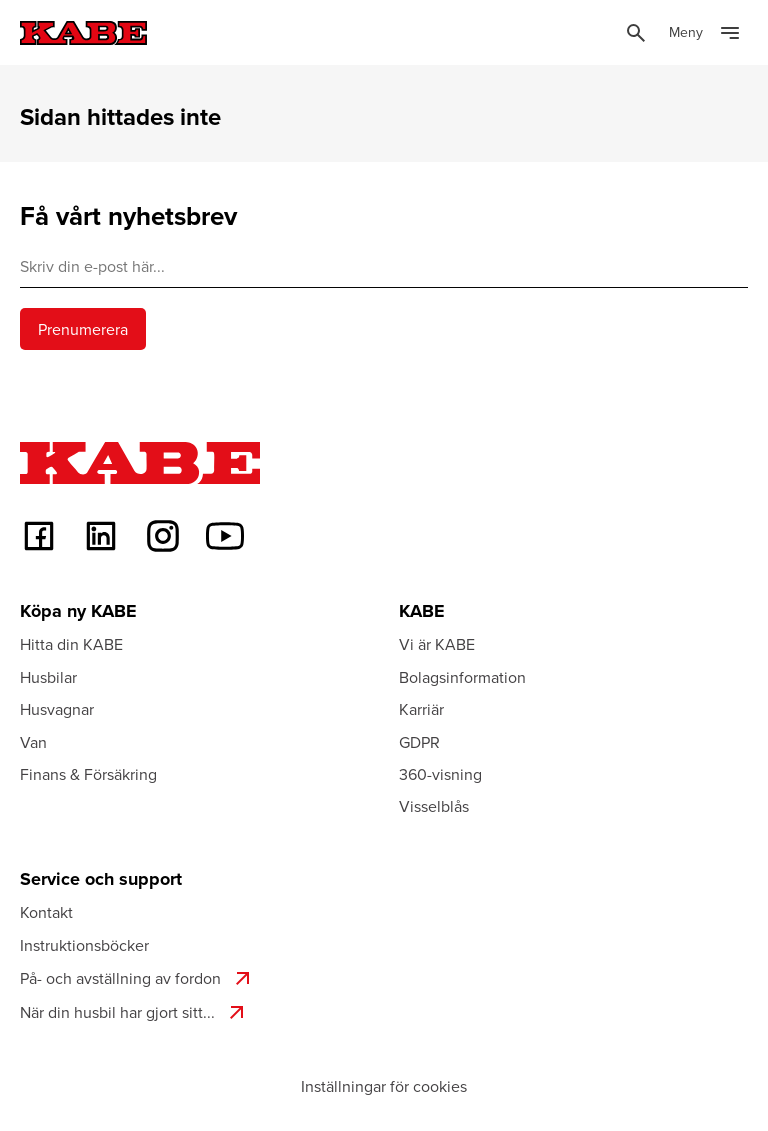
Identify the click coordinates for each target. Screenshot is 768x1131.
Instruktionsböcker (84, 945)
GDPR (419, 742)
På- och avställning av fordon (137, 978)
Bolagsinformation (462, 677)
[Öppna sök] (636, 33)
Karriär (421, 709)
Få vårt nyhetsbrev (128, 216)
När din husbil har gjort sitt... (134, 1012)
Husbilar (48, 677)
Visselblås (434, 806)
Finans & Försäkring (88, 774)
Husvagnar (57, 709)
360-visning (440, 774)
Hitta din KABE (71, 644)
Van (33, 742)
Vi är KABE (437, 644)
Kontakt (46, 912)
